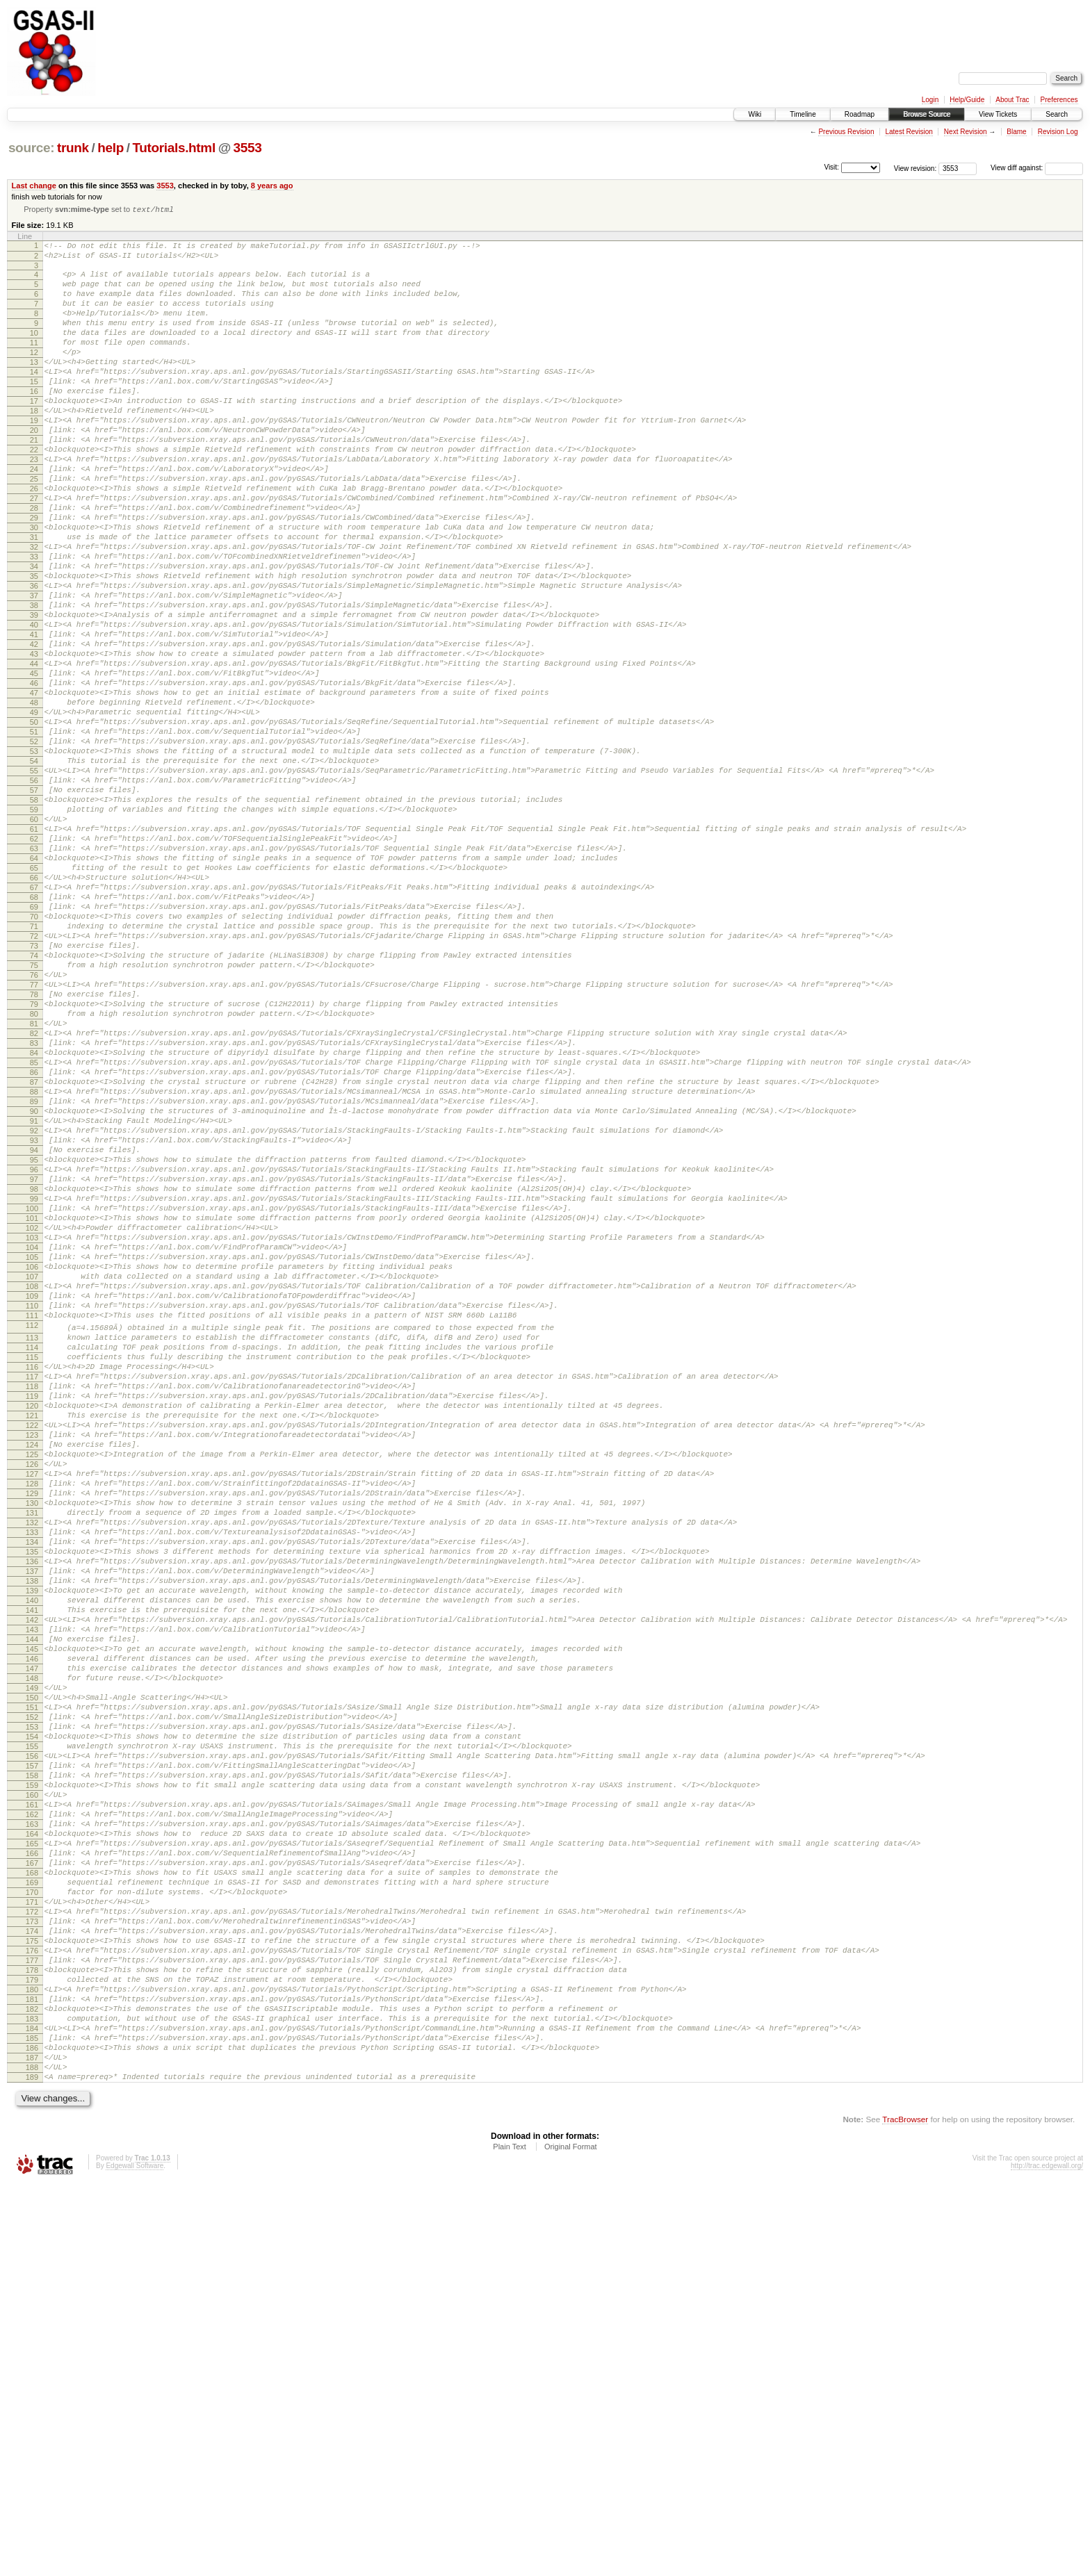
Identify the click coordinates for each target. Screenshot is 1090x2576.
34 (34, 634)
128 (32, 1745)
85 (34, 1237)
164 (32, 2171)
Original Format (570, 2538)
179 (32, 2348)
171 (32, 2253)
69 (34, 1048)
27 (34, 552)
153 (32, 2041)
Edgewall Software (134, 2557)
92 (34, 1319)
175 (32, 2301)
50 (34, 823)
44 (34, 752)
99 (34, 1402)
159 (32, 2112)
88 (34, 1272)
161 (32, 2135)
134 (32, 1816)
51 (34, 835)
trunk (73, 147)
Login (930, 100)
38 (34, 682)
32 (34, 611)
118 (32, 1627)
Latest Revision (908, 132)
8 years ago (272, 185)
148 (32, 1982)
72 (34, 1083)
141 (32, 1899)
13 (34, 386)
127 (32, 1734)
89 (34, 1284)
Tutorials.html (173, 147)
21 (34, 481)
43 (34, 741)
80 (34, 1178)
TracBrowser (905, 2510)
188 (32, 2454)
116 (32, 1604)
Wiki (754, 114)
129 (32, 1757)
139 (32, 1875)
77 (34, 1142)
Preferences (1059, 100)
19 (34, 457)
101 (32, 1426)
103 (32, 1449)
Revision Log (1058, 132)
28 (34, 563)
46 (34, 776)
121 (32, 1663)
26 (34, 540)
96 (34, 1367)
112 (32, 1556)
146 (32, 1958)
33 (34, 622)
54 (34, 871)
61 (34, 953)
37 (34, 670)
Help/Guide (967, 100)
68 (34, 1036)
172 (32, 2265)
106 (32, 1485)
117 (32, 1615)
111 (32, 1544)
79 (34, 1166)
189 (32, 2466)
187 (32, 2442)
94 (34, 1343)
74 (34, 1107)
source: (31, 147)
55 (34, 882)
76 (34, 1130)
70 (34, 1060)
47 (34, 788)
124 (32, 1698)
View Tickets (998, 114)
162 (32, 2147)
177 (32, 2324)
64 (34, 989)
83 (34, 1213)
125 (32, 1710)
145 (32, 1946)
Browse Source (926, 114)
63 (34, 977)
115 (32, 1592)
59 (34, 930)
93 (34, 1331)
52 (34, 847)
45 (34, 764)
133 (32, 1804)
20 (34, 469)
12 (34, 374)
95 (34, 1355)
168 (32, 2218)
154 (32, 2053)
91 (34, 1308)
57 (34, 906)
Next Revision (965, 132)
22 (34, 493)
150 (32, 2005)
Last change (34, 185)
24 (34, 516)
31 (34, 599)
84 (34, 1225)
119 (32, 1639)
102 (32, 1438)
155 (32, 2064)
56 (34, 894)
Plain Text (509, 2538)
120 (32, 1651)
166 (32, 2194)
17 (34, 433)
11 (34, 363)
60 (34, 941)
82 (34, 1201)
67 (34, 1024)
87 (34, 1260)
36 (34, 658)
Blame (1016, 132)
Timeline (802, 114)
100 (32, 1414)
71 (34, 1071)
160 (32, 2123)
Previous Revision (846, 132)
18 (34, 445)
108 (32, 1508)
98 (34, 1390)
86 (34, 1249)
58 (34, 918)
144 (32, 1934)
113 (32, 1568)
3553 (248, 147)
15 (34, 410)
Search (1057, 114)
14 (34, 398)
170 (32, 2242)
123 (32, 1686)
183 (32, 2395)
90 (34, 1296)
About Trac (1012, 100)
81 (34, 1190)
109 (32, 1520)
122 (32, 1675)
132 (32, 1793)
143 (32, 1923)
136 (32, 1840)
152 (32, 2029)
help (110, 147)
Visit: (831, 167)
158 (32, 2100)
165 (32, 2183)
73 (34, 1095)
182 (32, 2383)
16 (34, 422)
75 (34, 1119)
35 (34, 646)
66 (34, 1012)
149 (32, 1994)
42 (34, 729)
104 (32, 1461)
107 (32, 1497)
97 (34, 1379)
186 (32, 2431)
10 (34, 351)
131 (32, 1781)
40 (34, 705)
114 (32, 1580)
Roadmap (860, 114)
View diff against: (1037, 168)
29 (34, 575)
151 (32, 2017)
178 (32, 2336)
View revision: (915, 168)
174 (32, 2289)
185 (32, 2419)
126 (32, 1722)
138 (32, 1864)
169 (32, 2230)
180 (32, 2360)
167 (32, 2206)
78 (34, 1154)
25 (34, 528)
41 (34, 717)
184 (32, 2407)
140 (32, 1887)
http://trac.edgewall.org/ (1047, 2557)
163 (32, 2159)
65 (34, 1000)
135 (32, 1828)
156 (32, 2076)
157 (32, 2088)
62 (34, 965)
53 (34, 859)
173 (32, 2277)
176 (32, 2312)
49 (34, 811)
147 (32, 1970)
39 (34, 693)
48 (34, 800)
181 (32, 2372)
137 (32, 1852)
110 (32, 1532)
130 (32, 1769)
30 (34, 587)
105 (32, 1473)
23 (34, 504)
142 (32, 1911)
